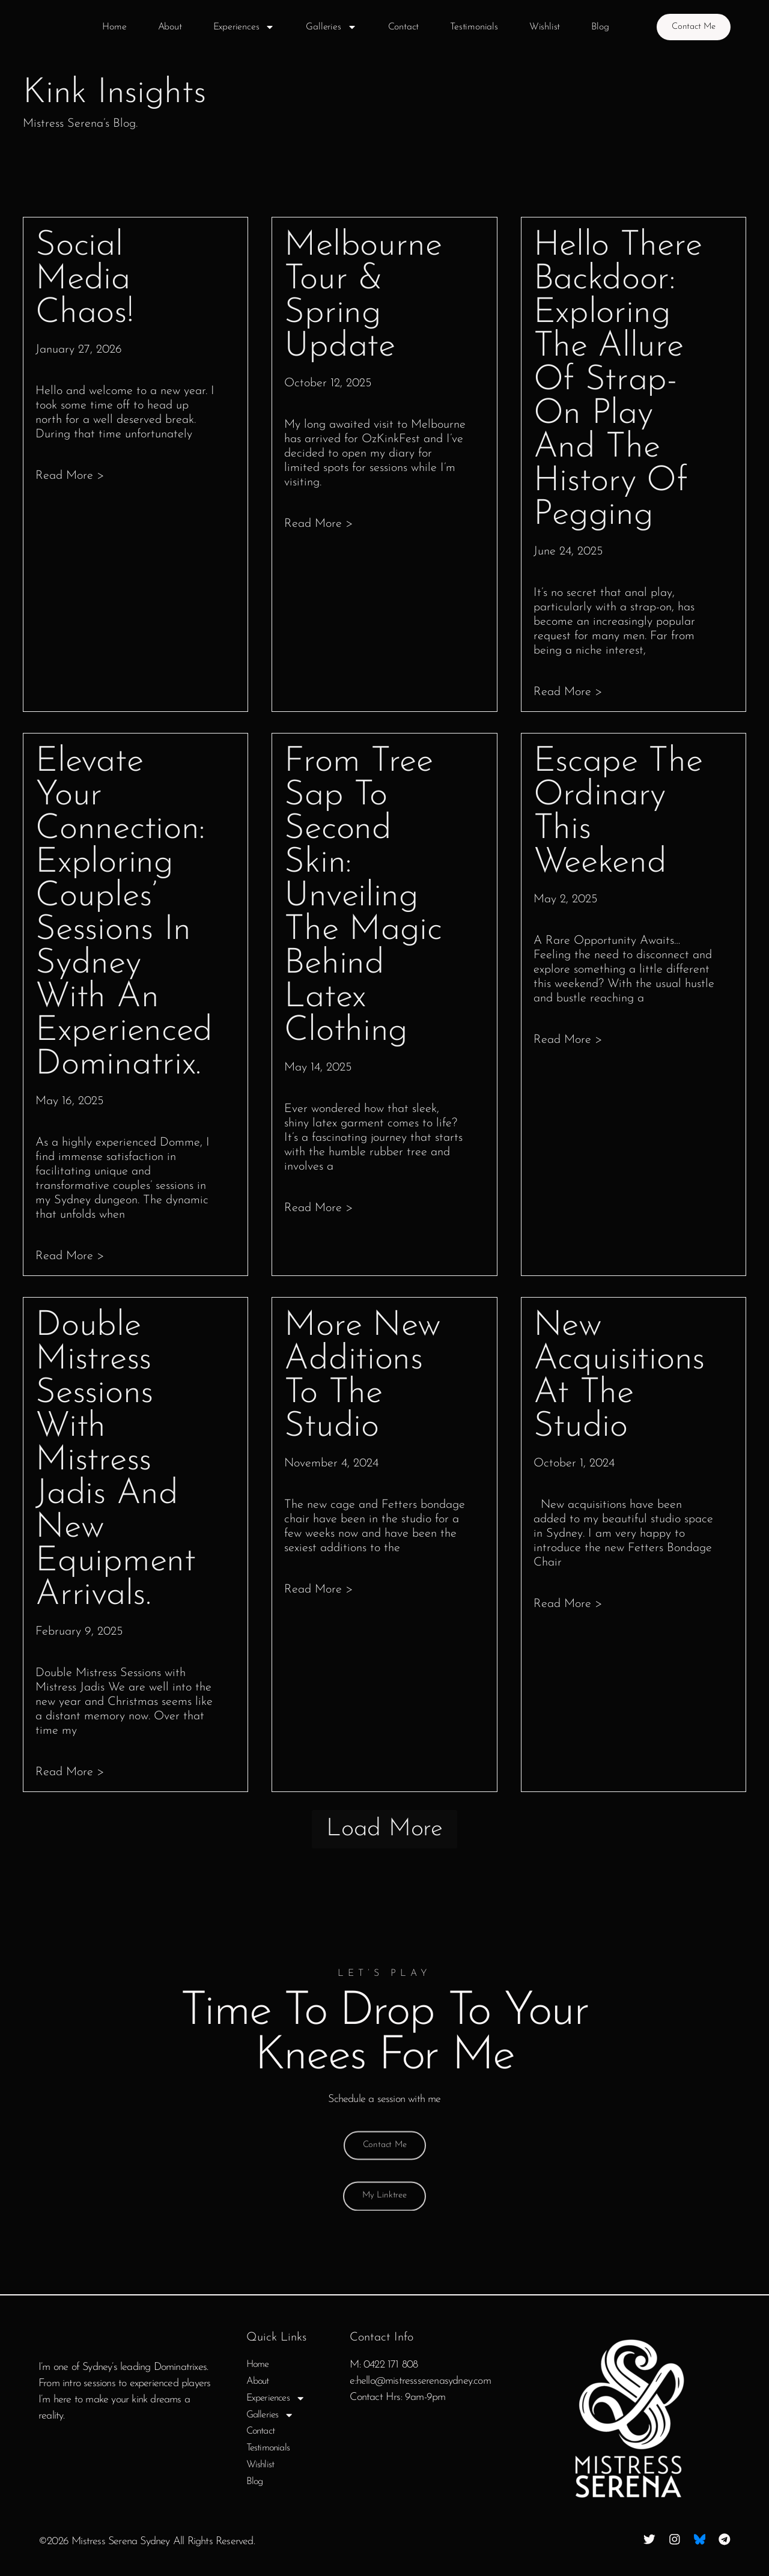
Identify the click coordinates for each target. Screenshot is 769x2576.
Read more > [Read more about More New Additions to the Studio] (318, 1590)
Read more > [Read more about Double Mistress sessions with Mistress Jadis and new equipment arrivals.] (70, 1772)
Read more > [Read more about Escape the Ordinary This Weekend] (568, 1040)
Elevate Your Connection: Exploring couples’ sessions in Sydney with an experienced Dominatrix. (124, 913)
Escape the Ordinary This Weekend (618, 812)
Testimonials (468, 27)
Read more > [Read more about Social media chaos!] (70, 476)
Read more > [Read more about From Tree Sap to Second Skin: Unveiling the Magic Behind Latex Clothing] (318, 1208)
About (164, 27)
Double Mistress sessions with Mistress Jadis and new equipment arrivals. (115, 1460)
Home (108, 27)
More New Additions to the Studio (362, 1376)
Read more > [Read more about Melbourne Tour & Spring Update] (318, 524)
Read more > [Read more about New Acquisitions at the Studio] (568, 1604)
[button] (384, 1834)
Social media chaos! (84, 279)
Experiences (238, 27)
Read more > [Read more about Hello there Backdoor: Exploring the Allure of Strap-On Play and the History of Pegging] (568, 692)
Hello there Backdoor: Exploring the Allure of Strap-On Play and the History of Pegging (617, 380)
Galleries (325, 27)
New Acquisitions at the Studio (619, 1376)
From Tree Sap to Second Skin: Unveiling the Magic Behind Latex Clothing (363, 896)
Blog (594, 27)
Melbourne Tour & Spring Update (363, 296)
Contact (397, 27)
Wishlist (538, 27)
